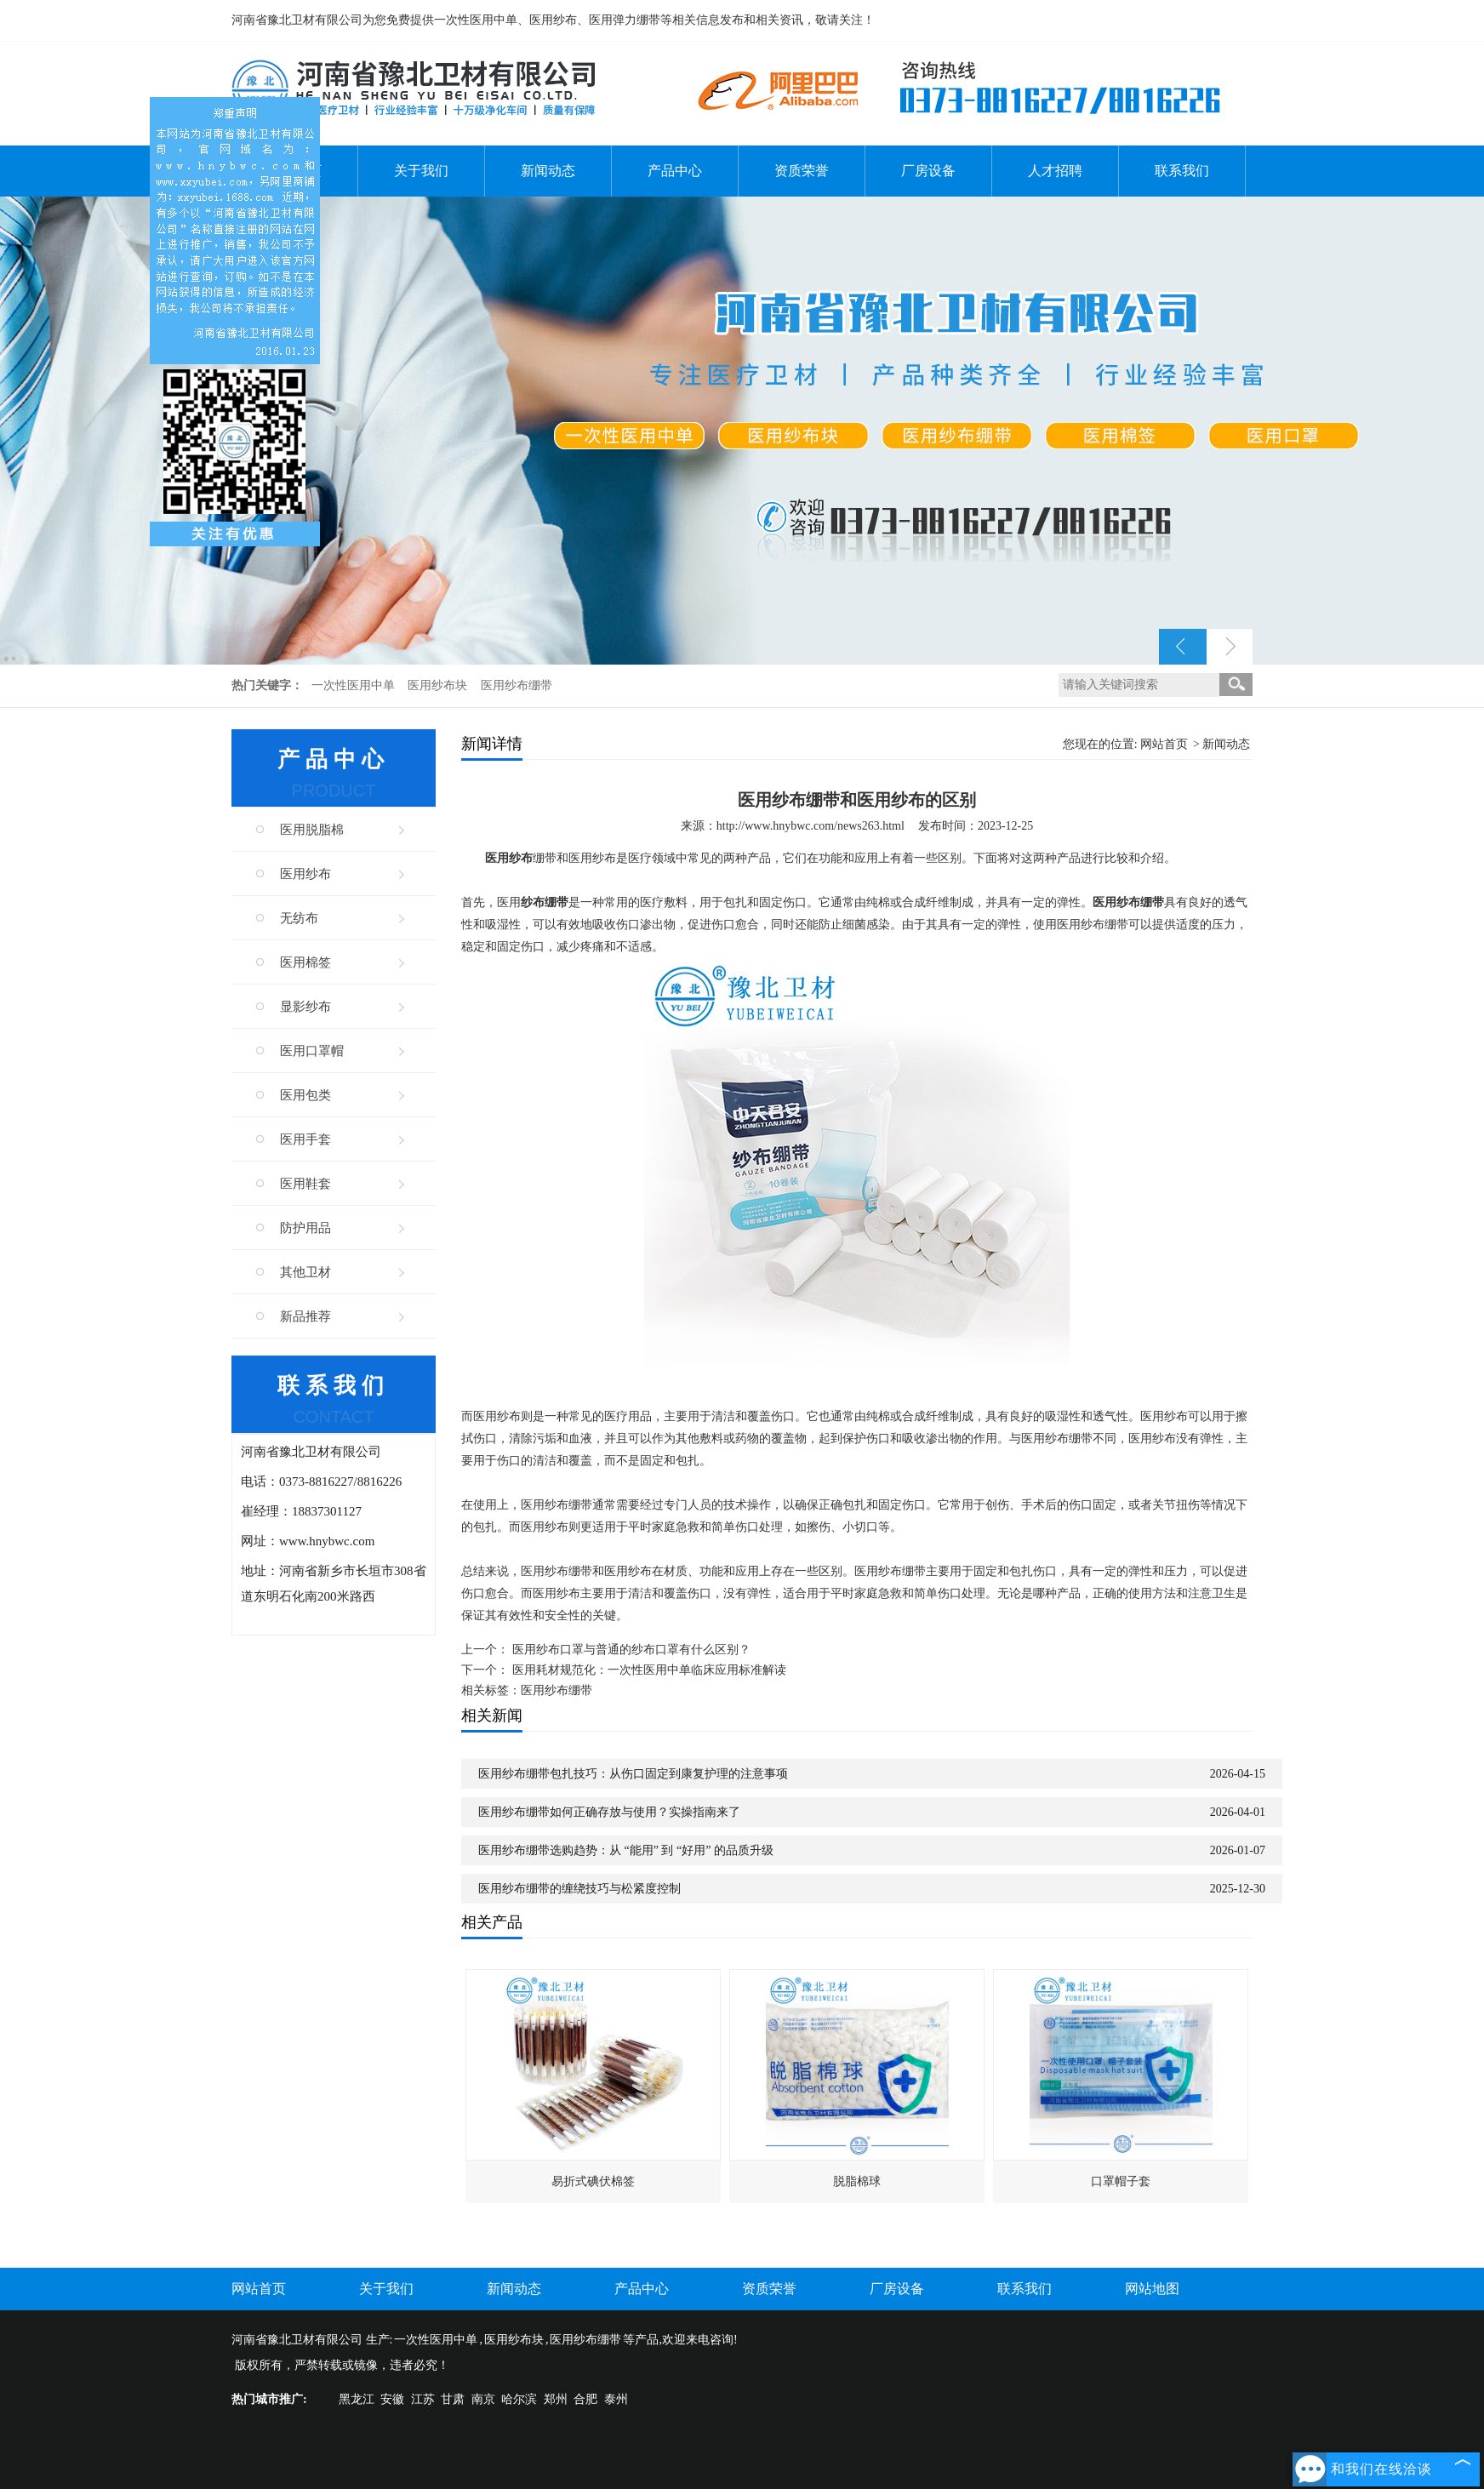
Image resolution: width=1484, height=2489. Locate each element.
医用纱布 (305, 874)
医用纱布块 (439, 685)
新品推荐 (305, 1316)
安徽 (392, 2399)
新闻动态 (548, 170)
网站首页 (1164, 744)
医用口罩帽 (312, 1051)
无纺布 (299, 918)
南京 (483, 2399)
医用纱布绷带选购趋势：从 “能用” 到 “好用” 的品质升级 (625, 1850)
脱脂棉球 (857, 2181)
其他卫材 (305, 1272)
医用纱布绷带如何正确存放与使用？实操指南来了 (609, 1812)
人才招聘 (1055, 170)
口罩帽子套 (1120, 2181)
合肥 (585, 2399)
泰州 (616, 2399)
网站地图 (1152, 2288)
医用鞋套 (305, 1183)
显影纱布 (305, 1006)
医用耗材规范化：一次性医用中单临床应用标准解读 (649, 1670)
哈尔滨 (519, 2399)
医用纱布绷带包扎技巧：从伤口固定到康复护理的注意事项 (633, 1773)
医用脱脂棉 (312, 829)
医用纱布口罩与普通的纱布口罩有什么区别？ (631, 1649)
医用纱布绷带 (516, 685)
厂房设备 (928, 170)
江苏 (423, 2399)
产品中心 (675, 170)
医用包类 (305, 1095)
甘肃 (453, 2399)
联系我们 (1182, 170)
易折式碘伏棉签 (593, 2181)
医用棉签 (305, 962)
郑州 (556, 2399)
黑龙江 (356, 2399)
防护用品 (305, 1228)
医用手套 (305, 1139)
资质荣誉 (801, 170)
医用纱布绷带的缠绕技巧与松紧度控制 (579, 1888)
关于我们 (421, 170)
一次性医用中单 (354, 685)
